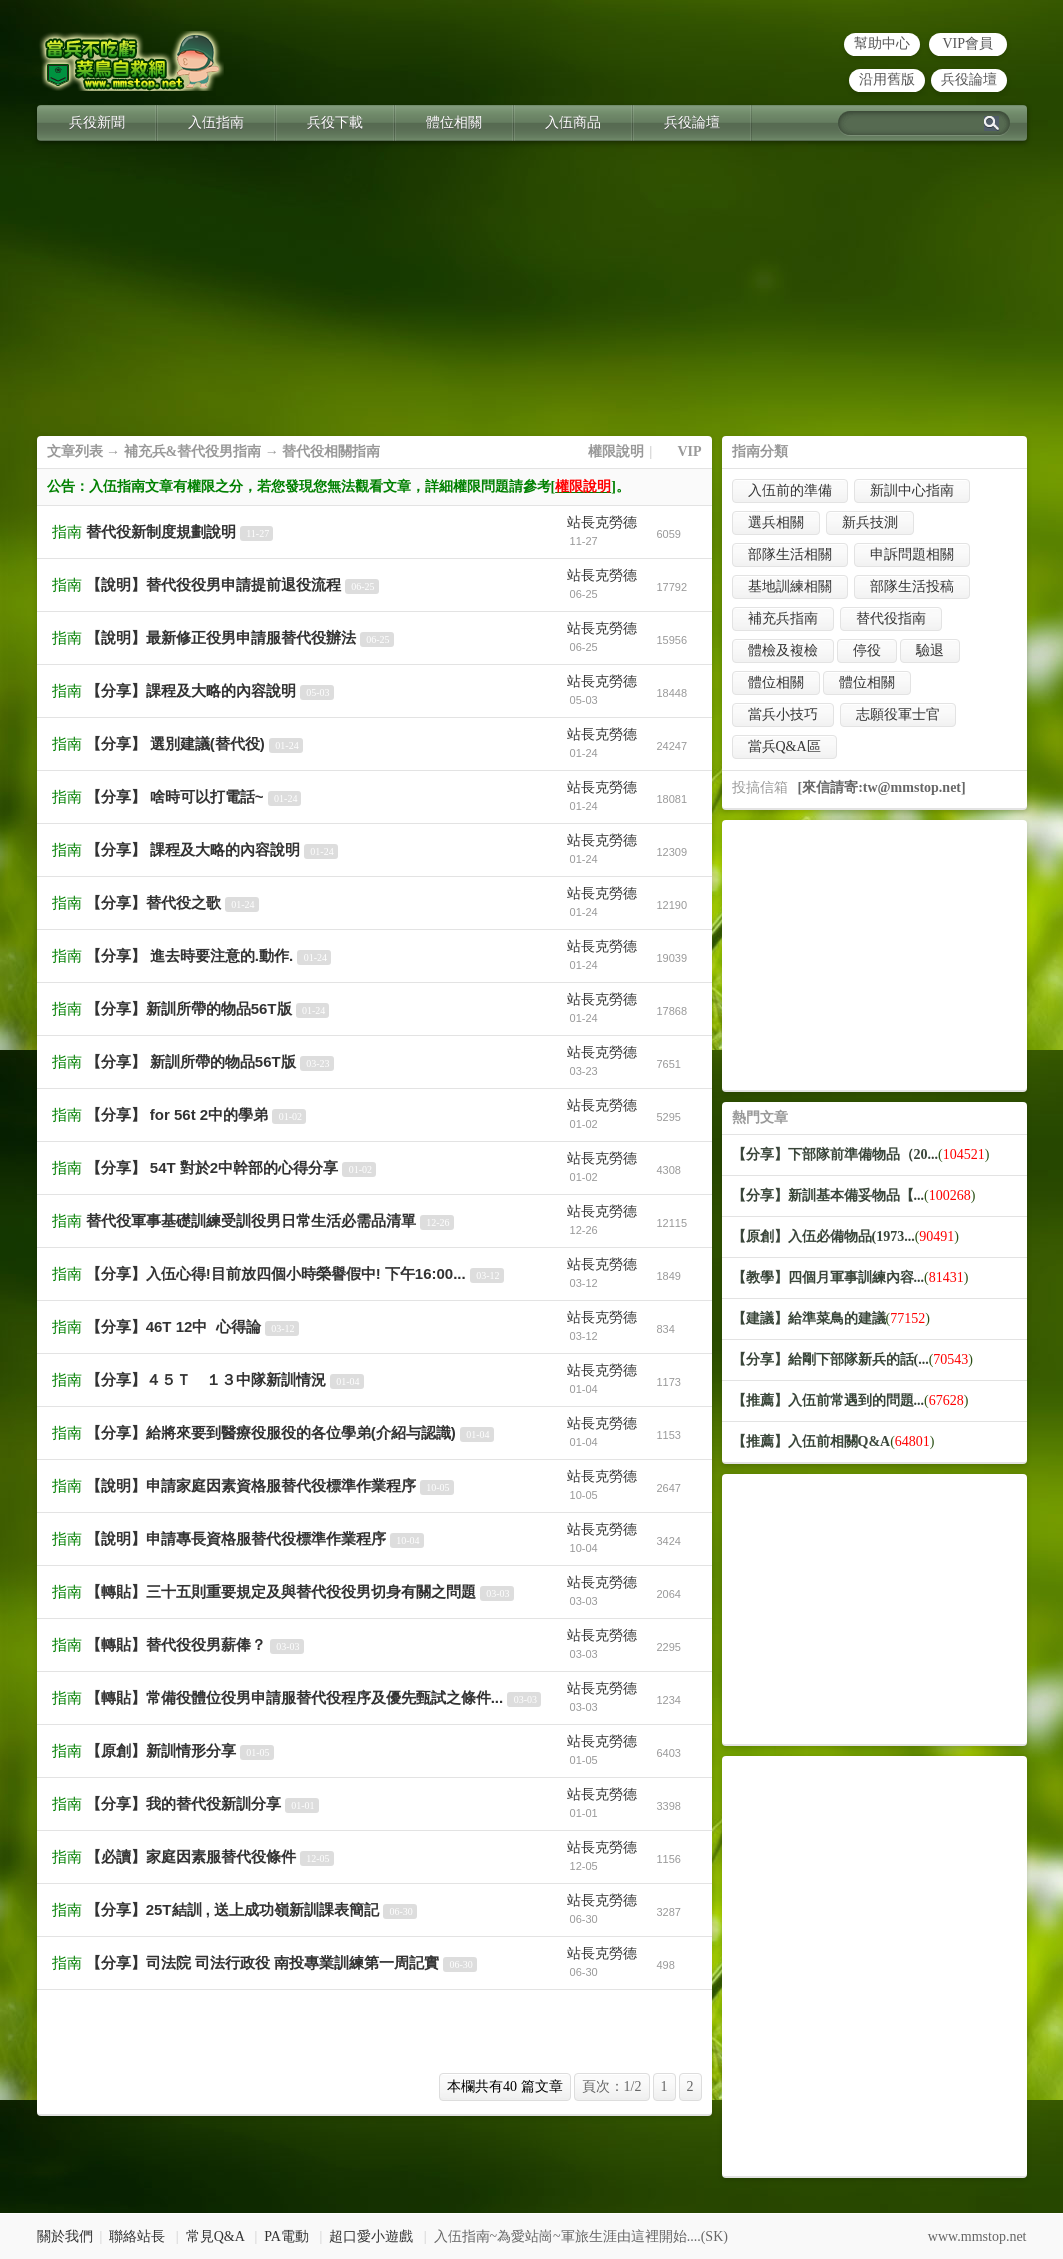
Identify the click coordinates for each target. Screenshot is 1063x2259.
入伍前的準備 (790, 490)
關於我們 (65, 2236)
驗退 (930, 650)
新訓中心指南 (912, 490)
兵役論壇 (969, 79)
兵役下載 (335, 122)
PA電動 (286, 2236)
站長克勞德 (602, 522)
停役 (867, 650)
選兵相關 (776, 522)
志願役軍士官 (898, 714)
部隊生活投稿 (912, 586)
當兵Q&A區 (784, 746)
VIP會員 (967, 43)
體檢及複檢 (783, 650)
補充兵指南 (783, 618)
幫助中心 (882, 43)
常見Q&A (215, 2236)
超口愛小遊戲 (371, 2236)
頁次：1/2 (612, 2086)
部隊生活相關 (790, 554)
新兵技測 (870, 522)
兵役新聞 (97, 122)
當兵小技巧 (783, 714)
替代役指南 (891, 618)
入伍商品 (573, 122)
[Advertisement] (532, 296)
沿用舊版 (887, 79)
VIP (689, 451)
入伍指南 (216, 122)
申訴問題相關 (912, 554)
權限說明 (616, 451)
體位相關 (454, 122)
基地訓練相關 (790, 586)
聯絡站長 (137, 2236)
